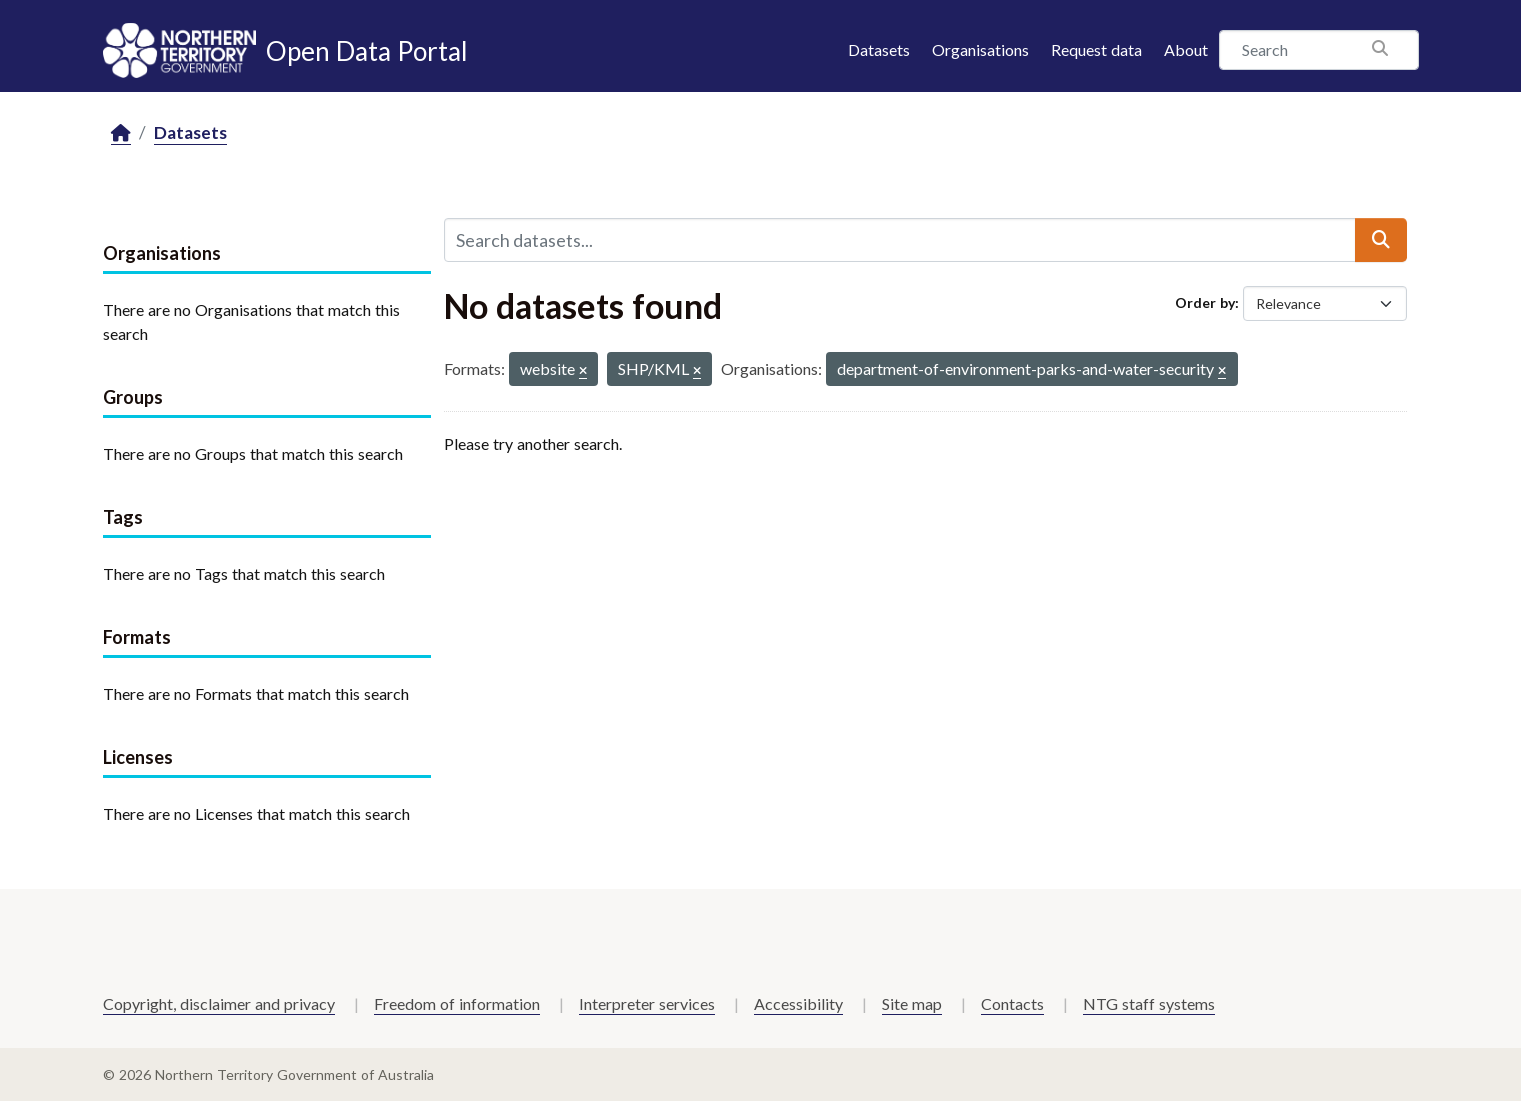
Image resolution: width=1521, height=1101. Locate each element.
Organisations (980, 49)
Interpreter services (647, 1003)
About (1186, 49)
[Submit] (1381, 240)
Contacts (1012, 1003)
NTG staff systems (1149, 1003)
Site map (912, 1003)
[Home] (121, 133)
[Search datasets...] (900, 240)
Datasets (879, 49)
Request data (1096, 49)
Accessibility (798, 1003)
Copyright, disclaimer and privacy (219, 1003)
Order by (1205, 302)
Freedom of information (457, 1003)
